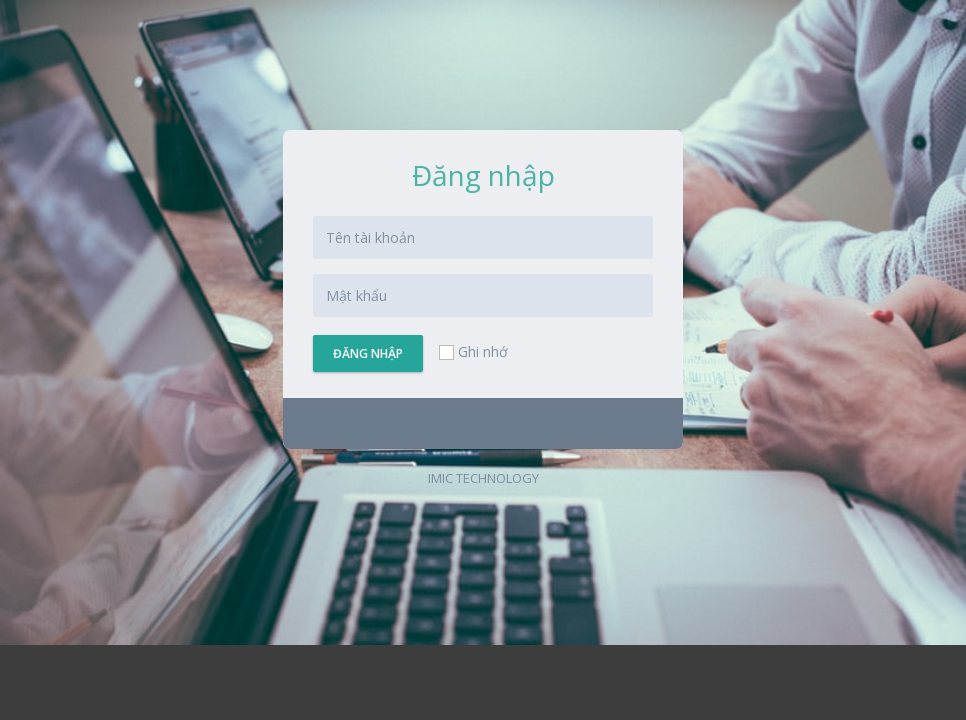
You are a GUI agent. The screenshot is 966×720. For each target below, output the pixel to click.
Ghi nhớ (472, 352)
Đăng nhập (368, 353)
